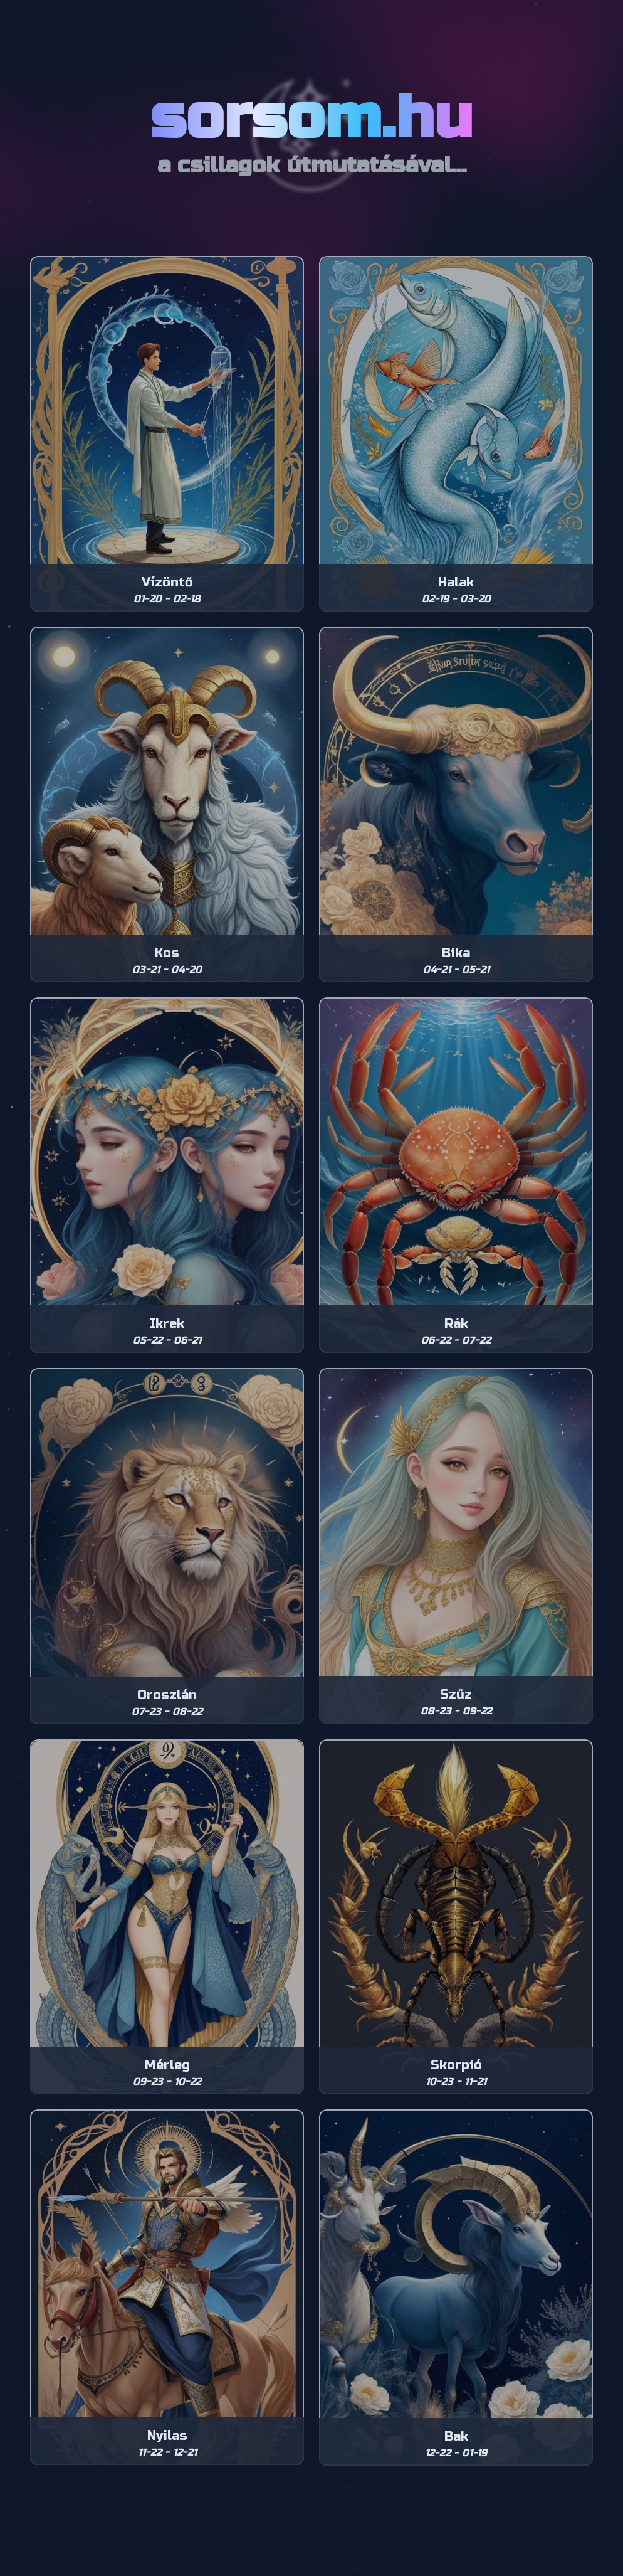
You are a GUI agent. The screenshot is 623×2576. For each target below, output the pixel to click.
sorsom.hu (311, 118)
